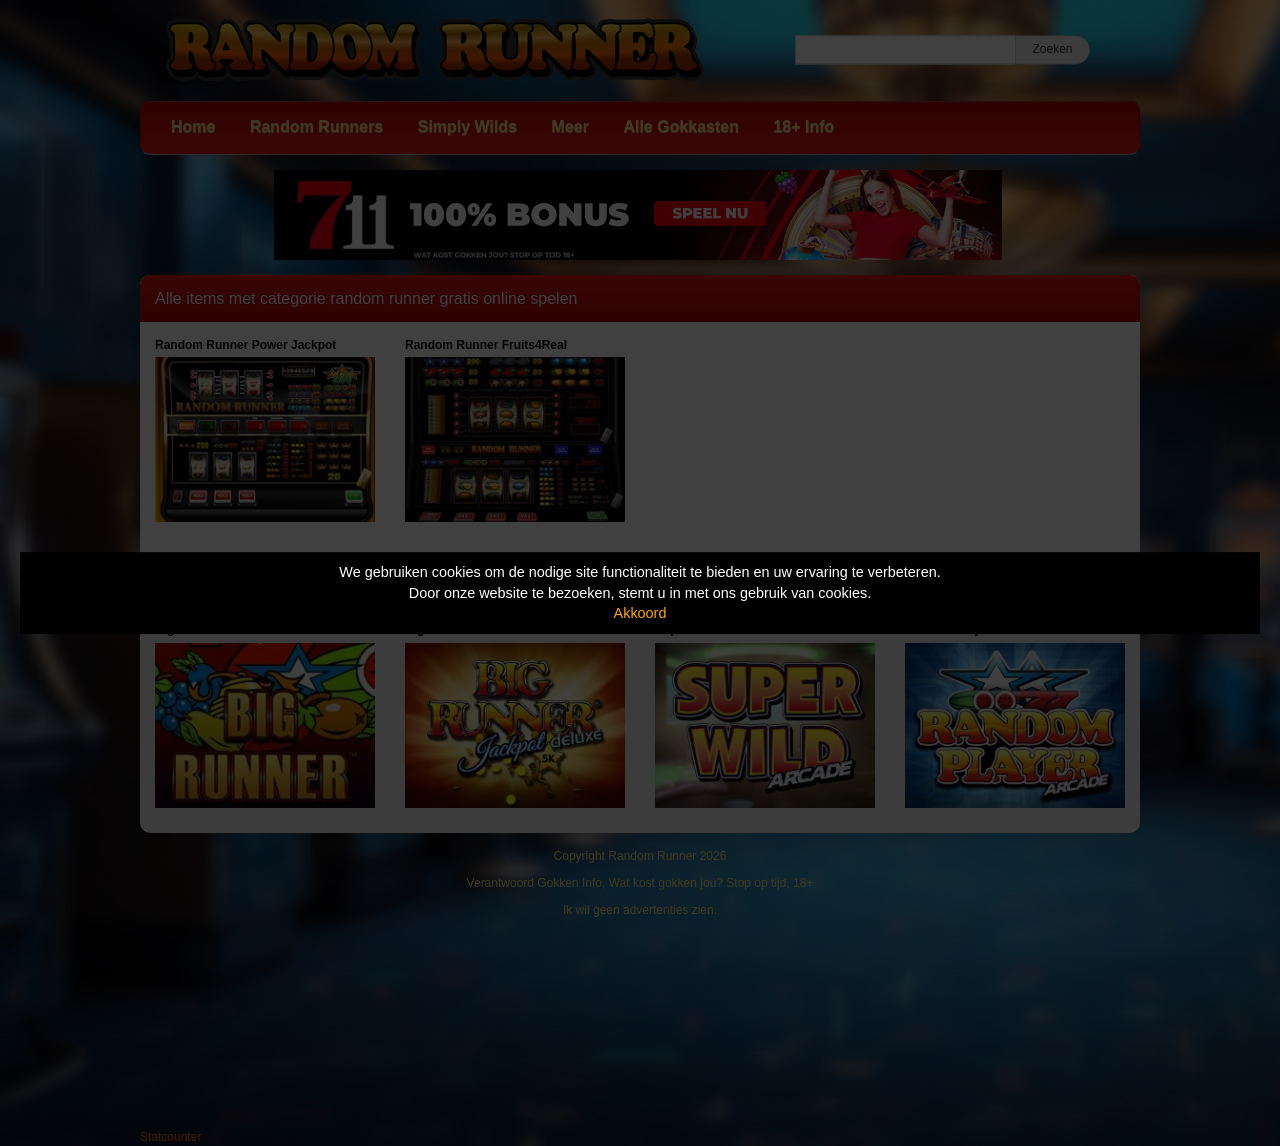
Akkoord (640, 613)
